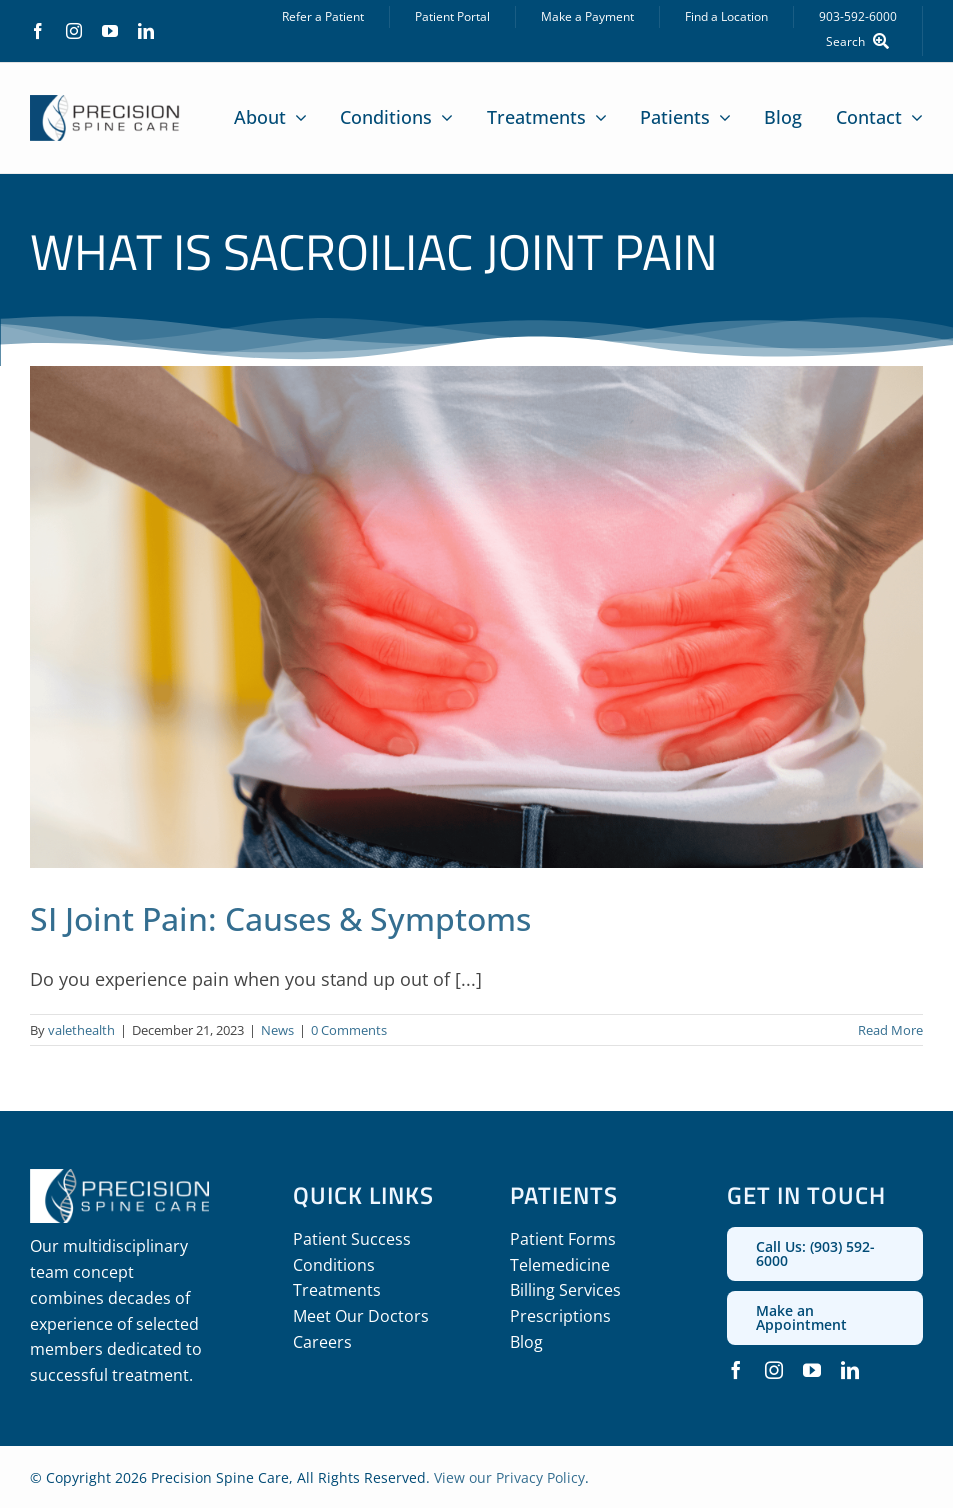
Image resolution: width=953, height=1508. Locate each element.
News (277, 1030)
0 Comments (349, 1030)
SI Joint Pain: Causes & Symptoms (280, 918)
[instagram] (74, 31)
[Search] (862, 42)
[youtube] (110, 31)
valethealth (81, 1030)
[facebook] (38, 31)
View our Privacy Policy (509, 1477)
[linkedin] (146, 31)
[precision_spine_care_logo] (105, 104)
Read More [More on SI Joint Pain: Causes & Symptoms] (890, 1030)
